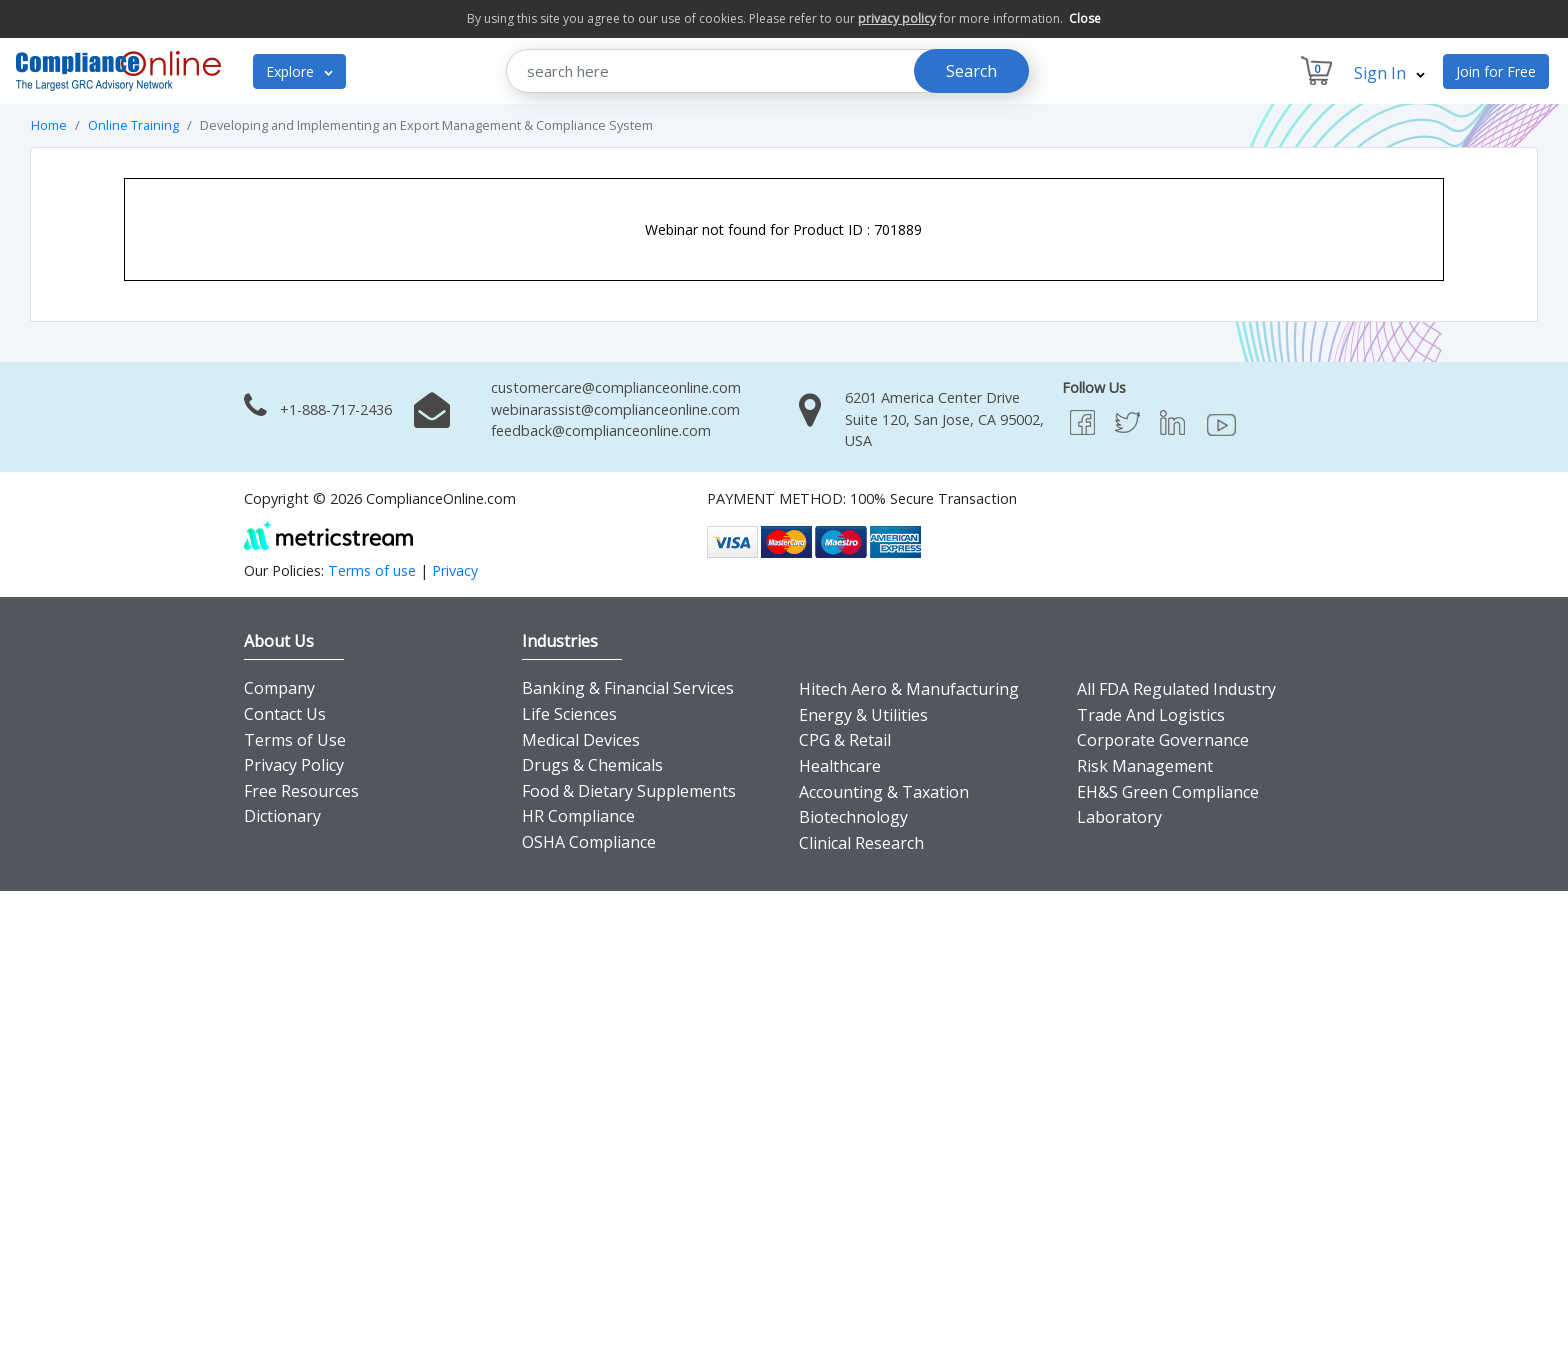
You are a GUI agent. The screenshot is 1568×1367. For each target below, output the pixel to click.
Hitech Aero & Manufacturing (909, 689)
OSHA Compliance (589, 842)
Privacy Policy (294, 765)
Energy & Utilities (863, 715)
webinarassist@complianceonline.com (615, 409)
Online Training (133, 125)
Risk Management (1145, 766)
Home (49, 125)
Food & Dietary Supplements (629, 791)
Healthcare (840, 766)
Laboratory (1119, 817)
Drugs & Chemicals (592, 765)
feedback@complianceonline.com (601, 430)
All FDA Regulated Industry (1176, 689)
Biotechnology (853, 817)
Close (1085, 18)
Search (971, 71)
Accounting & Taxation (884, 792)
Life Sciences (569, 714)
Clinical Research (861, 843)
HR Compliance (578, 816)
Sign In (1389, 73)
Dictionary (282, 816)
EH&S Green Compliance (1168, 792)
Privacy (455, 570)
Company (279, 688)
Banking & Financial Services (628, 688)
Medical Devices (581, 740)
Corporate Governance (1163, 740)
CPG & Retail (845, 740)
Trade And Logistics (1151, 715)
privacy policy (897, 18)
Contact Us (285, 714)
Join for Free (1496, 71)
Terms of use (372, 570)
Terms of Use (295, 740)
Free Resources (301, 791)
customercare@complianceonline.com (616, 387)
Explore (299, 71)
